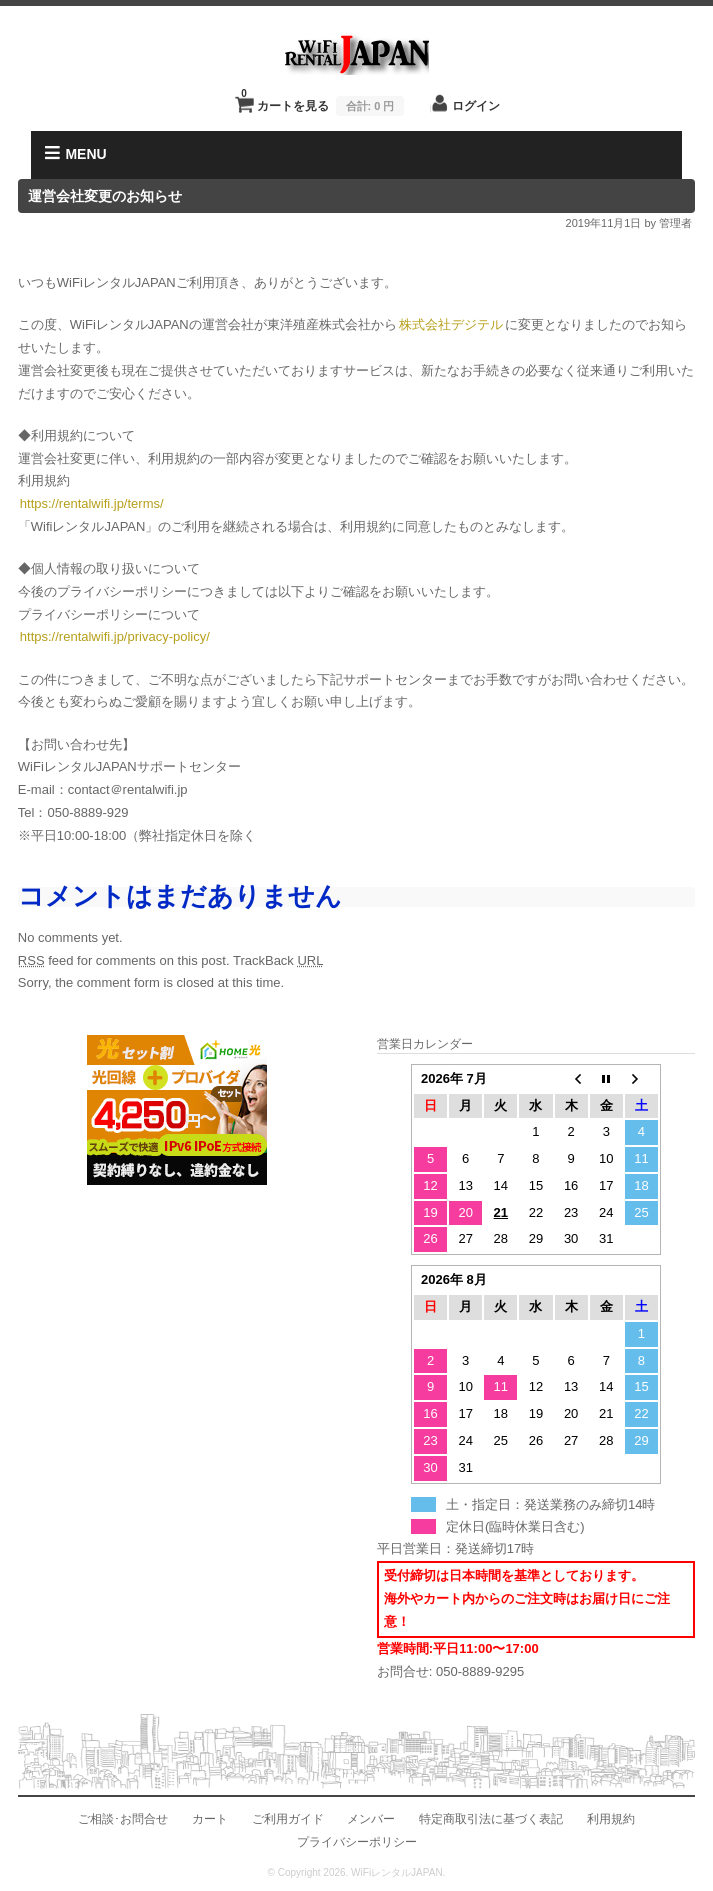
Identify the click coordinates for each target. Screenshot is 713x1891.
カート (210, 1818)
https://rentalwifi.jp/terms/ (92, 503)
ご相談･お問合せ (123, 1818)
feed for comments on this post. (124, 960)
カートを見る (322, 100)
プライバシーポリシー (357, 1841)
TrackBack (278, 960)
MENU (75, 153)
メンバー (371, 1818)
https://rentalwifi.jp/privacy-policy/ (115, 636)
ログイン (476, 105)
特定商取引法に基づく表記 (491, 1818)
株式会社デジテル (451, 324)
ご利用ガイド (288, 1818)
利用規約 (611, 1818)
